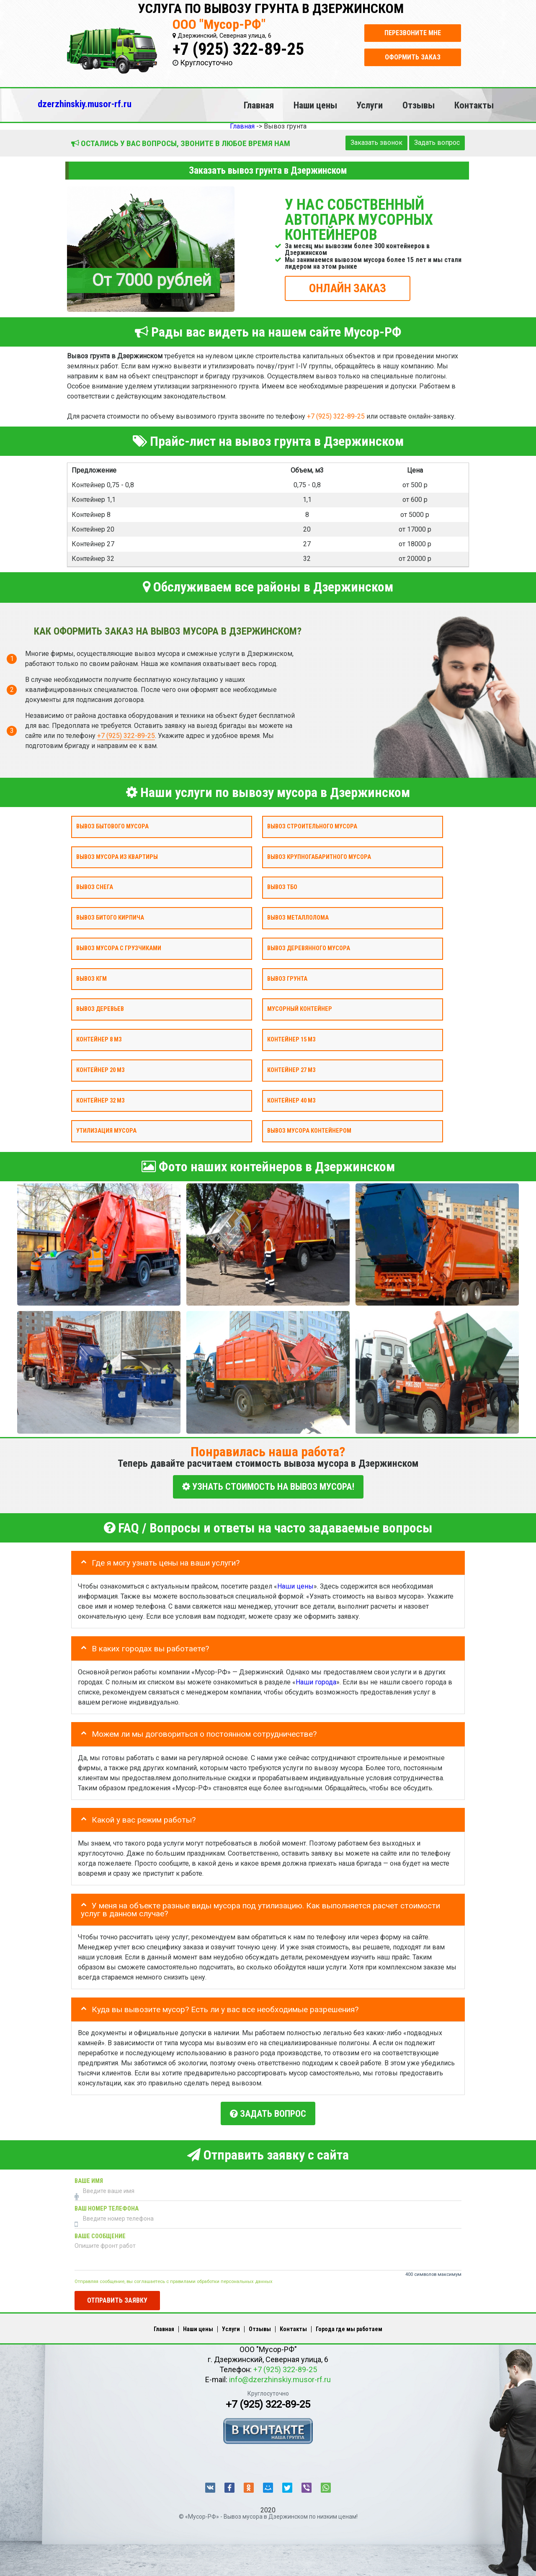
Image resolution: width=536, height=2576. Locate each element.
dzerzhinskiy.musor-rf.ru (84, 103)
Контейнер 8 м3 (98, 1039)
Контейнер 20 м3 (100, 1070)
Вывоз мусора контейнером (309, 1130)
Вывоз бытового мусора (112, 826)
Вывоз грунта (287, 978)
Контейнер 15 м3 (291, 1039)
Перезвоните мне (412, 33)
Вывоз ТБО (282, 887)
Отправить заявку (117, 2297)
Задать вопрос (437, 143)
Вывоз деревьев (100, 1009)
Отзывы (418, 105)
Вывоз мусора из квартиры (117, 856)
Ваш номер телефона (107, 2205)
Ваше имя (89, 2177)
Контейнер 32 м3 (100, 1100)
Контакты (474, 105)
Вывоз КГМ (91, 978)
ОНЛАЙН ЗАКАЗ (347, 288)
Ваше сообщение (100, 2233)
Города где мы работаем (349, 2326)
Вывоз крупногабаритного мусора (319, 856)
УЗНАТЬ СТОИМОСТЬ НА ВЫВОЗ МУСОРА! (268, 1486)
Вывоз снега (94, 887)
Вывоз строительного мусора (312, 826)
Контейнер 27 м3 (291, 1070)
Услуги (369, 105)
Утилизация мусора (106, 1130)
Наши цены (315, 105)
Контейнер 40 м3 (291, 1100)
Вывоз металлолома (298, 917)
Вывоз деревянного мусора (308, 948)
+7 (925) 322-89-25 (238, 49)
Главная (259, 105)
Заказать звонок (376, 143)
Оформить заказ (413, 57)
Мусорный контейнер (299, 1009)
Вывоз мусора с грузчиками (118, 948)
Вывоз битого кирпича (110, 917)
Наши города (316, 1680)
